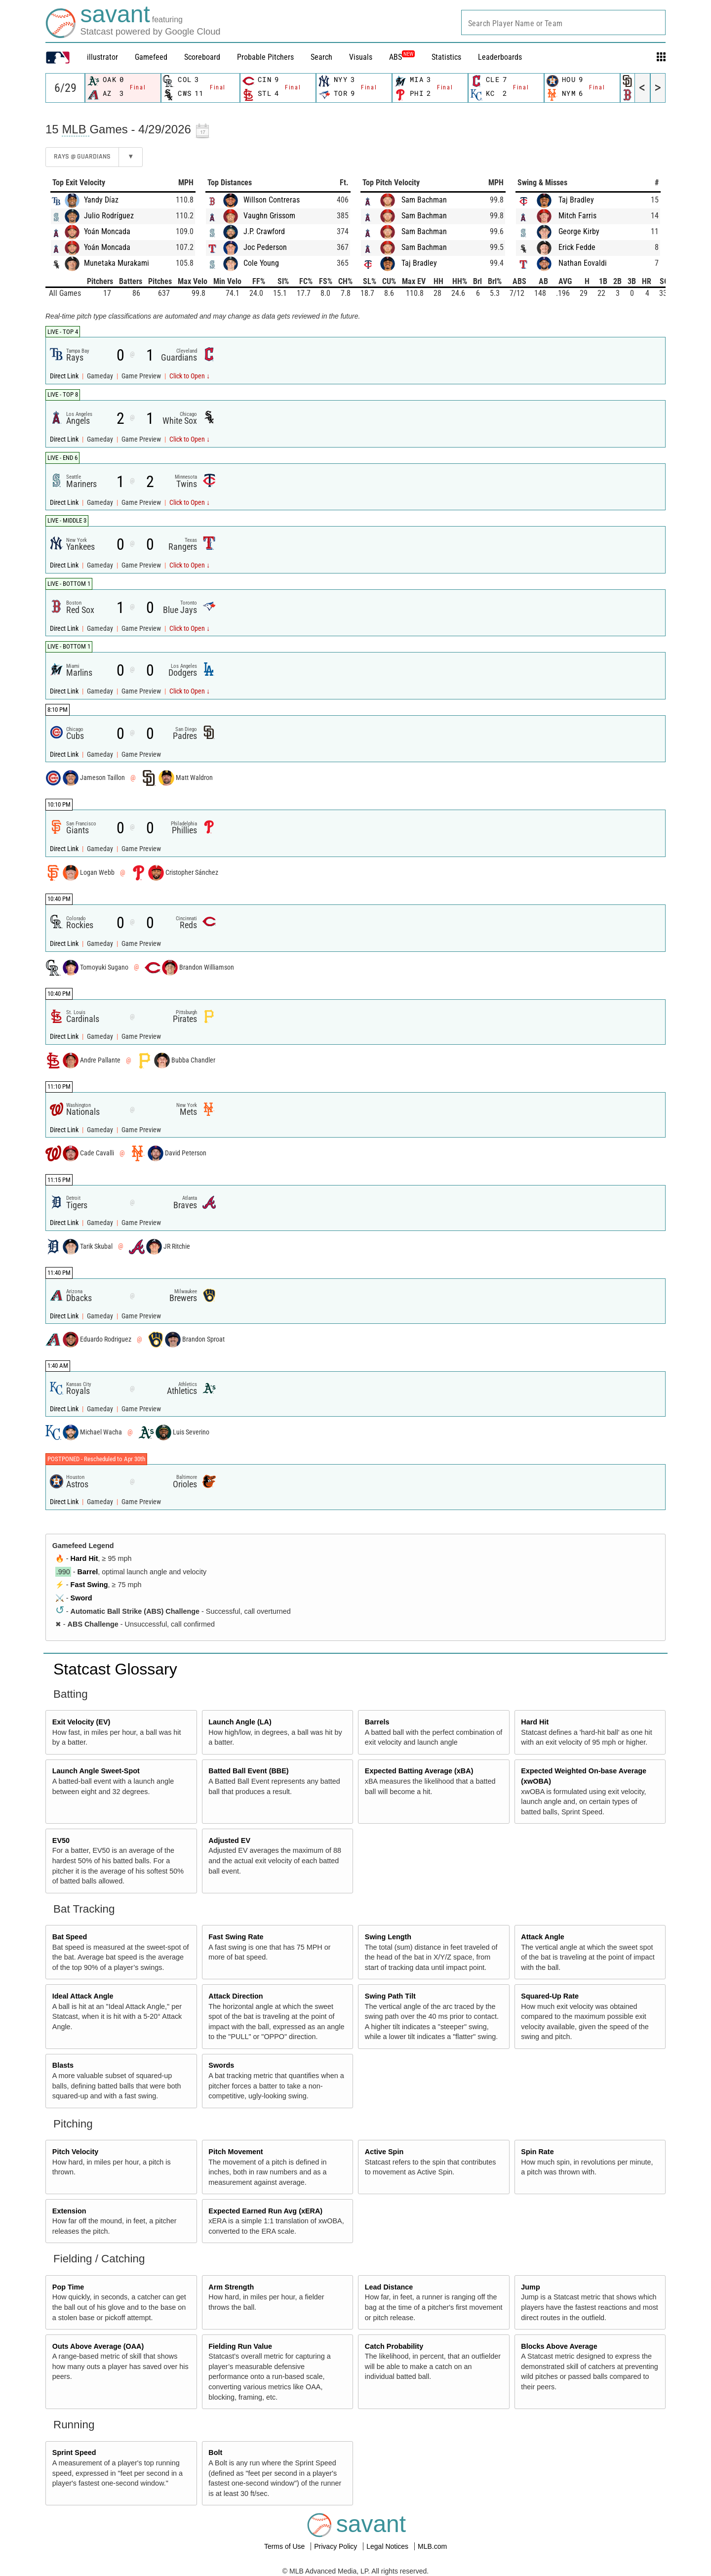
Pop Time (68, 2287)
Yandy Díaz (101, 199)
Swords (221, 2065)
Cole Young (261, 263)
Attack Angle (542, 1937)
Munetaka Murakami (116, 263)
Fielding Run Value (240, 2346)
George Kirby (578, 231)
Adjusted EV (229, 1840)
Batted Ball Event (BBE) (248, 1771)
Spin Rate (537, 2152)
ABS (402, 57)
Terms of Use (285, 2546)
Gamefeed (151, 57)
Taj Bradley (419, 263)
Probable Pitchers (265, 57)
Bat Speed (69, 1937)
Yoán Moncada (107, 231)
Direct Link (65, 376)
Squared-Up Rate (550, 1996)
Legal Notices (388, 2546)
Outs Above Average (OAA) (98, 2346)
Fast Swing (89, 1585)
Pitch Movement (235, 2152)
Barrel (88, 1572)
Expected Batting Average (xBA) (419, 1771)
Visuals (360, 57)
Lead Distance (389, 2287)
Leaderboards (500, 57)
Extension (69, 2211)
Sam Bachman (424, 199)
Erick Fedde (576, 247)
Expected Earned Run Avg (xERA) (265, 2211)
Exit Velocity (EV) (81, 1722)
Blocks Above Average (559, 2346)
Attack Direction (235, 1996)
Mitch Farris (577, 215)
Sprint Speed (74, 2452)
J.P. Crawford (264, 231)
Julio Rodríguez (109, 215)
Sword (81, 1598)
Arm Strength (231, 2287)
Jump (530, 2287)
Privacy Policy (336, 2546)
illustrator (102, 57)
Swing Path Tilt (390, 1996)
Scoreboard (202, 57)
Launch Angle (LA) (239, 1722)
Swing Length (388, 1937)
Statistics (446, 57)
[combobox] (563, 22)
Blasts (63, 2065)
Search (321, 57)
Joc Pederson (265, 247)
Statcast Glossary (115, 1669)
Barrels (377, 1722)
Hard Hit (84, 1558)
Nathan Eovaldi (582, 263)
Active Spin (384, 2152)
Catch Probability (394, 2346)
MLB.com (432, 2546)
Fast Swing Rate (235, 1937)
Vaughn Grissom (269, 215)
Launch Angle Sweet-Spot (96, 1771)
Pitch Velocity (75, 2152)
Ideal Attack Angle (83, 1996)
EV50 (61, 1840)
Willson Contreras (271, 199)
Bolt (215, 2452)
